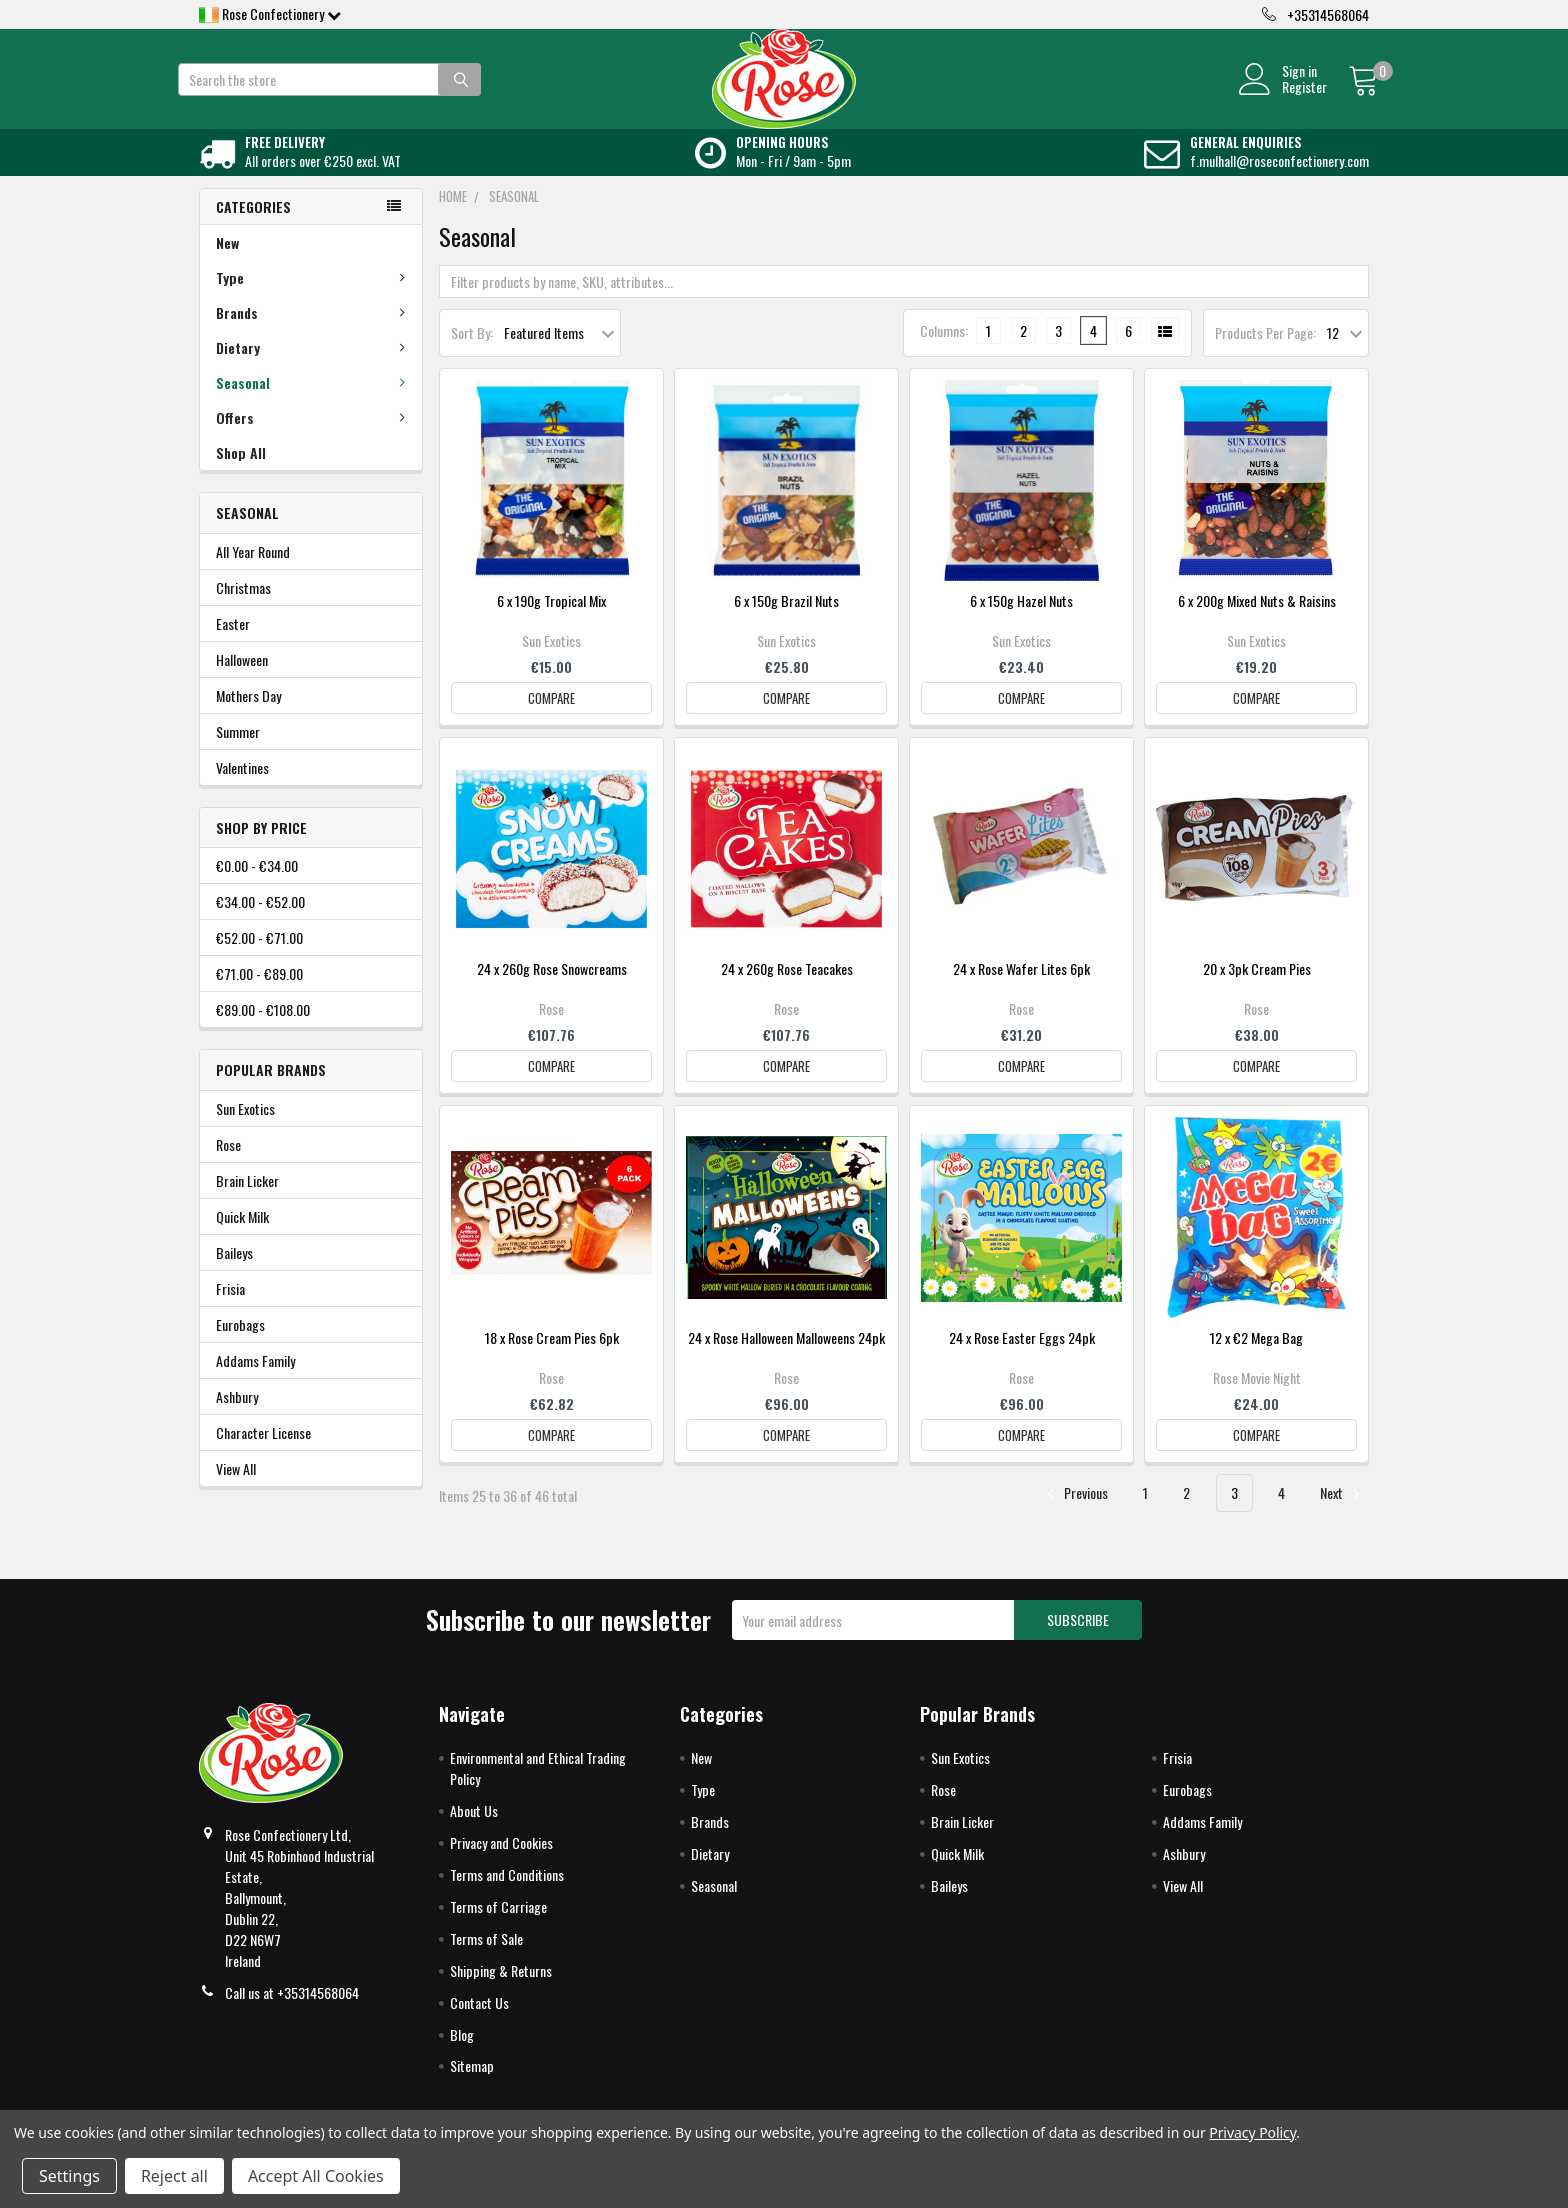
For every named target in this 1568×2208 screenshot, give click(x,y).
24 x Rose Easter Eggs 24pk (1022, 1359)
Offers (314, 439)
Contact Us (479, 2023)
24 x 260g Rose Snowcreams (552, 990)
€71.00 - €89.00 (259, 995)
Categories (253, 228)
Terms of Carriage (498, 1928)
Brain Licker (247, 1202)
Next (1343, 1515)
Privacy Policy (1252, 2132)
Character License (263, 1454)
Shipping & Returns (501, 1992)
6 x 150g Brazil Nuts (786, 622)
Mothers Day (248, 717)
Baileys (234, 1274)
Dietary (314, 369)
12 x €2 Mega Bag (1256, 1359)
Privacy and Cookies (501, 1864)
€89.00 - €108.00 (263, 1031)
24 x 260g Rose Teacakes (787, 990)
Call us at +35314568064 (292, 2014)
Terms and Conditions (507, 1896)
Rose (228, 1166)
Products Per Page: (1265, 354)
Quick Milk (242, 1238)
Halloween (242, 681)
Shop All (241, 474)
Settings (69, 2176)
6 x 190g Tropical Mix (551, 622)
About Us (474, 1832)
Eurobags (240, 1346)
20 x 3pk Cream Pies (1257, 990)
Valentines (242, 789)
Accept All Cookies (316, 2176)
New (227, 264)
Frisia (230, 1310)
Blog (462, 2055)
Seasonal (314, 404)
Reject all (174, 2176)
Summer (238, 753)
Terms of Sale (486, 1960)
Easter (233, 645)
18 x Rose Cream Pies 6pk (552, 1359)
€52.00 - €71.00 (259, 959)
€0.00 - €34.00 (257, 887)
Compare (551, 720)
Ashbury (237, 1418)
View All (236, 1490)
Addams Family (255, 1382)
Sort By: (472, 354)
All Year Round (253, 573)
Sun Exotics (245, 1130)
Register (1282, 98)
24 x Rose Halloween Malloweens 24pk (786, 1359)
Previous (1074, 1515)
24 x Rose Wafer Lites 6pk (1021, 990)
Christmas (243, 609)
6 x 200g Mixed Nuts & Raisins (1257, 622)
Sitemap (472, 2087)
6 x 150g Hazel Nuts (1021, 622)
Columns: (944, 352)
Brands (314, 334)
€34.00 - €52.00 (260, 923)
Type (314, 299)
